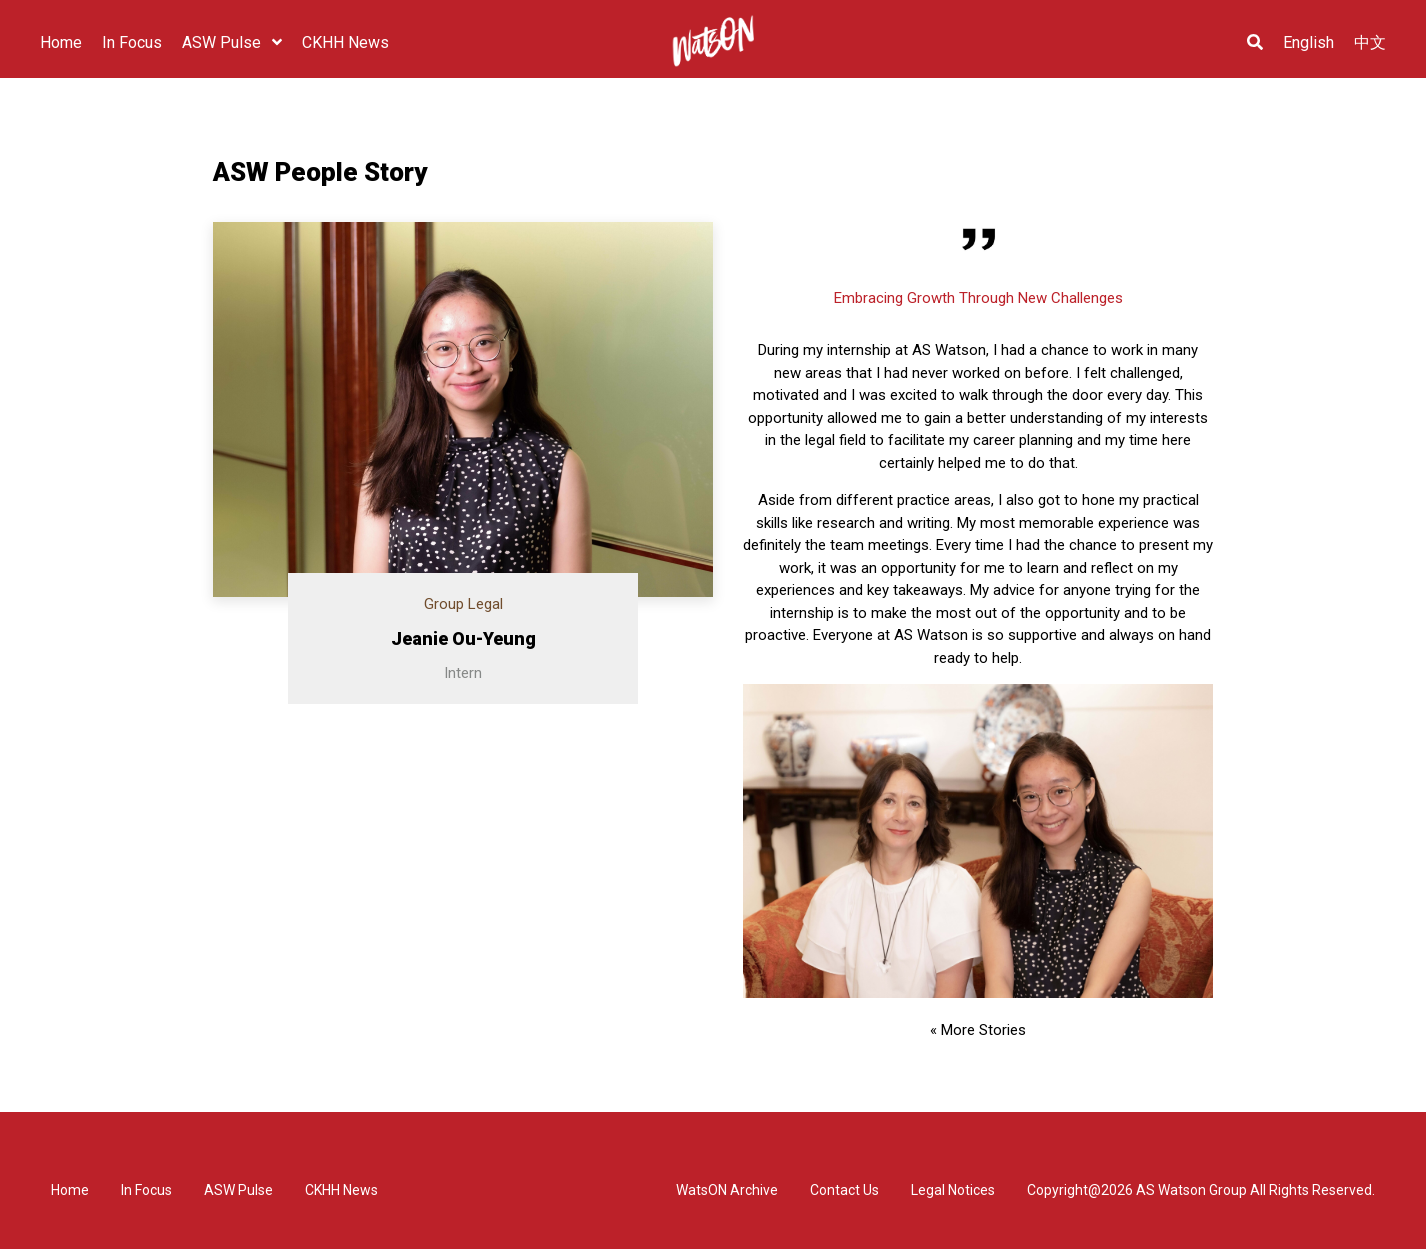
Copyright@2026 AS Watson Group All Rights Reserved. (1201, 1190)
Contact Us (844, 1190)
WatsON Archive (727, 1190)
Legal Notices (953, 1190)
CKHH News (341, 1190)
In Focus (146, 1190)
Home (70, 1190)
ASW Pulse (238, 1190)
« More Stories (978, 1030)
